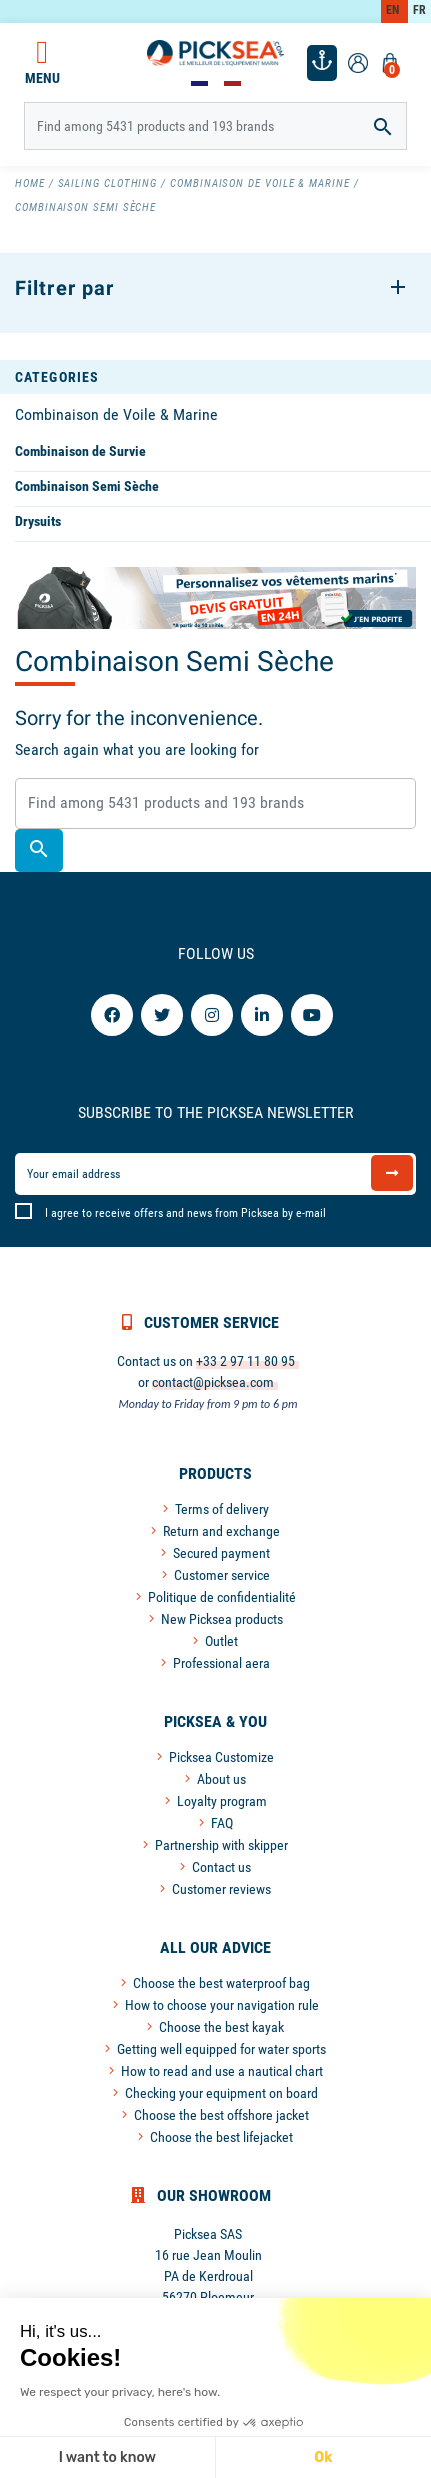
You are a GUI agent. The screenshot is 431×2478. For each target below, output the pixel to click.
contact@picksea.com (213, 1382)
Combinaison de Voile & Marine (116, 414)
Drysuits (38, 521)
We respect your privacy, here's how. (118, 2392)
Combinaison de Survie (80, 451)
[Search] (216, 126)
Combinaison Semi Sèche (87, 486)
